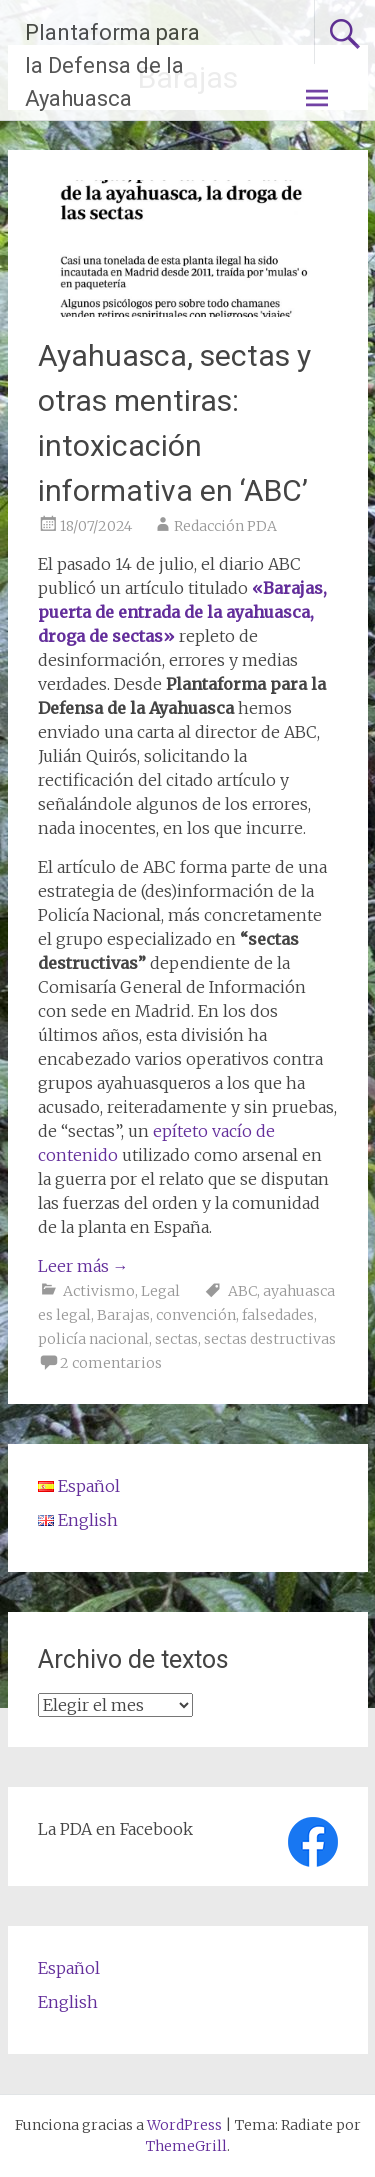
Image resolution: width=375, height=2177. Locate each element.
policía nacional (93, 1339)
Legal (160, 1291)
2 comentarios (111, 1363)
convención (196, 1315)
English (68, 2002)
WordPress (184, 2125)
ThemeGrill (186, 2146)
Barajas (123, 1315)
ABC (242, 1291)
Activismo (99, 1291)
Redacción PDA (225, 526)
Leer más (83, 1266)
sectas (176, 1339)
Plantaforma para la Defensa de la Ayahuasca (112, 65)
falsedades (278, 1315)
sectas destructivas (270, 1339)
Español (69, 1968)
